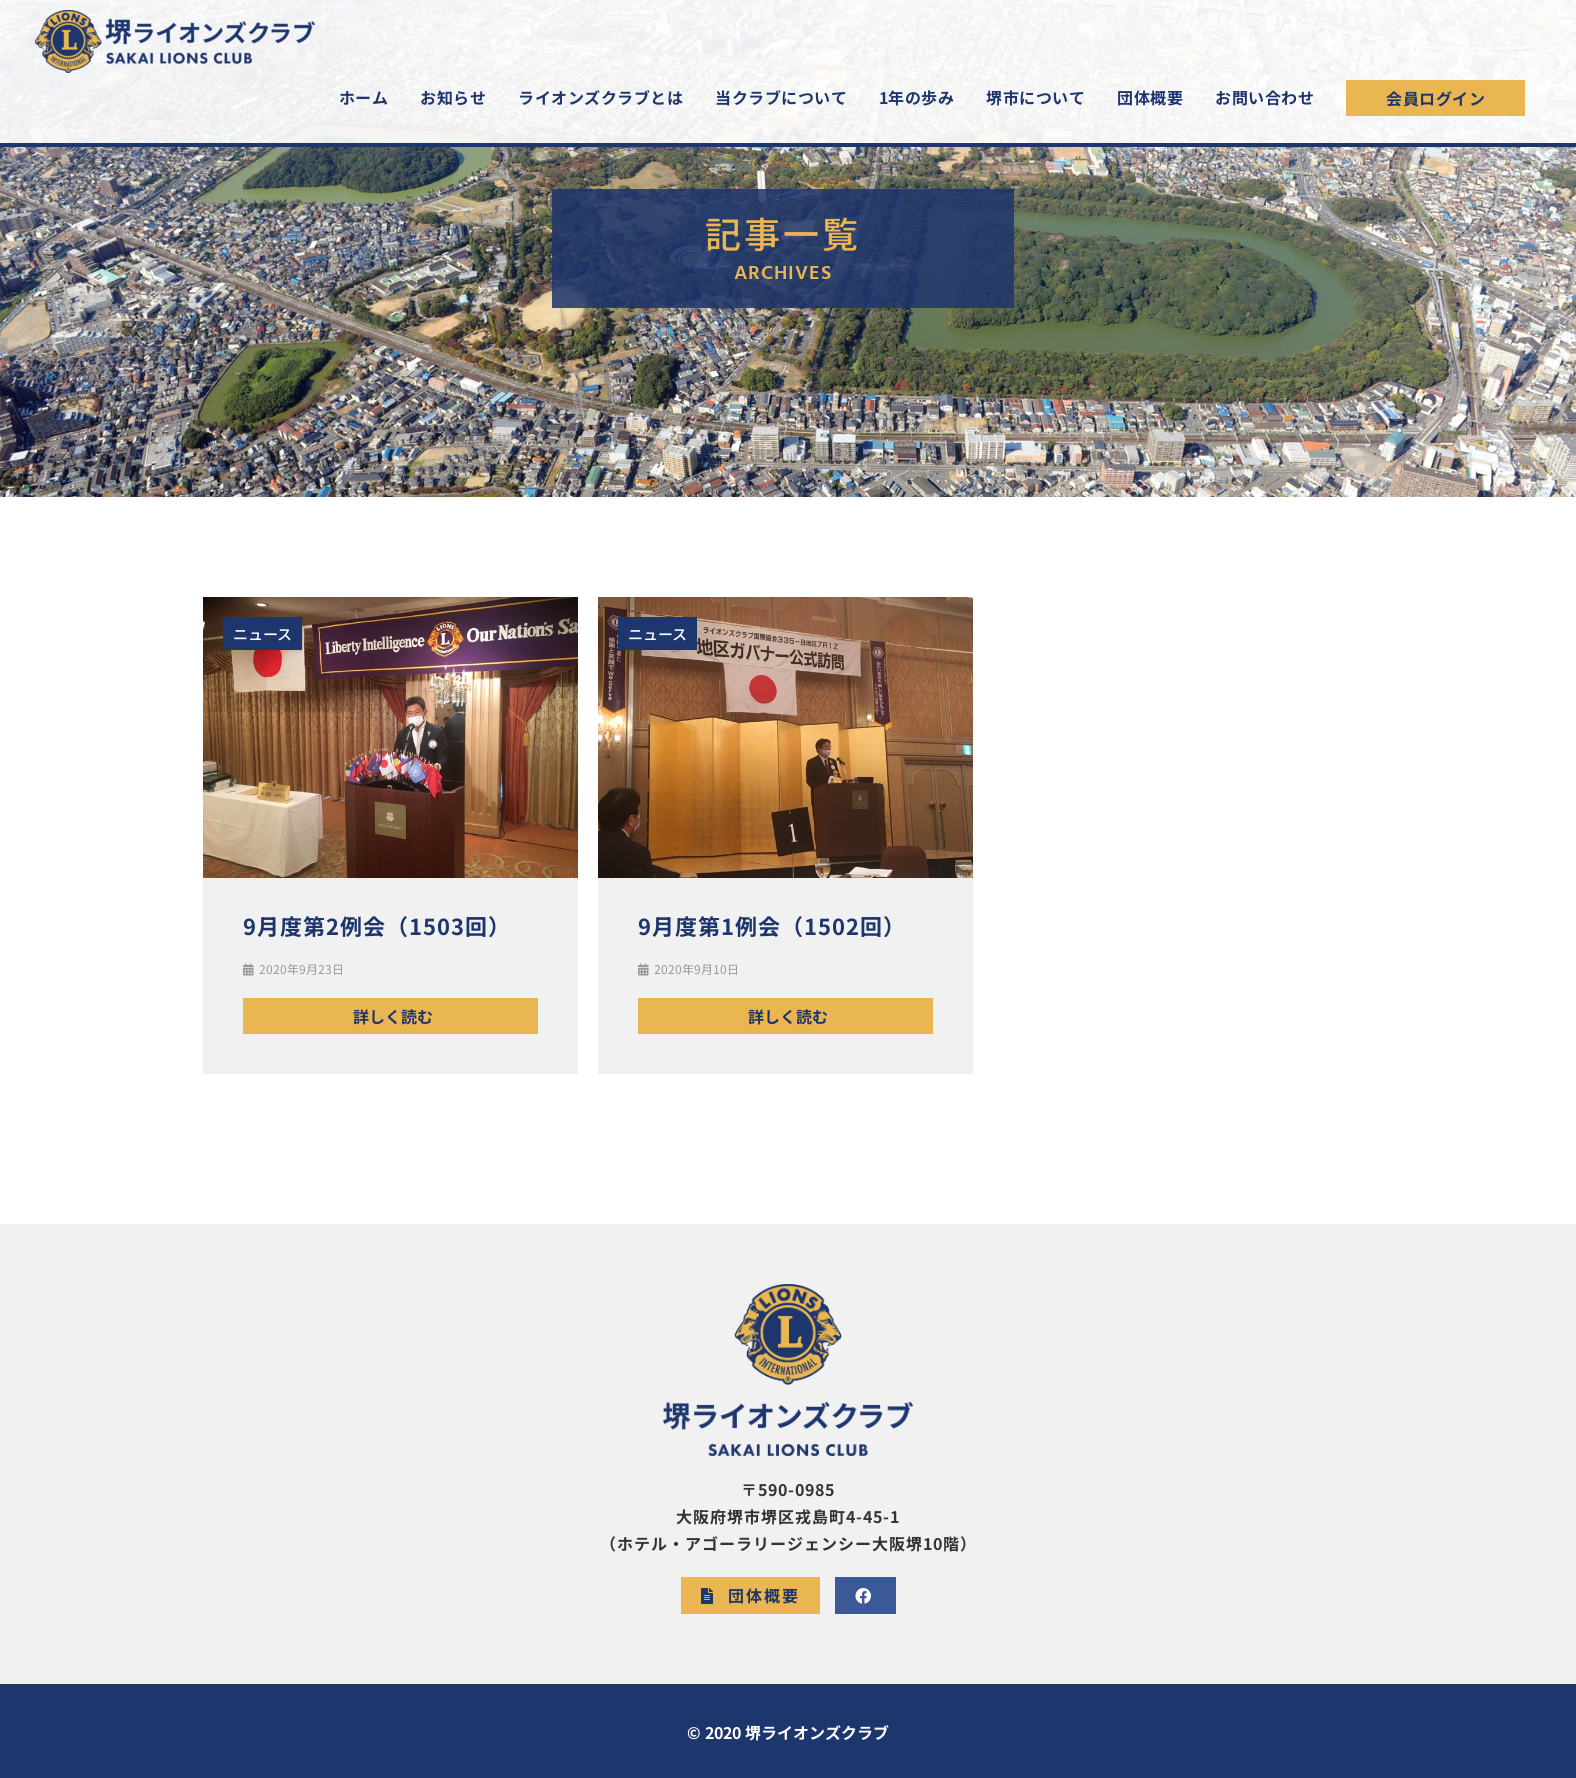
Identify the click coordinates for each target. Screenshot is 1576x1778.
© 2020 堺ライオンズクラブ (788, 1732)
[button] (1435, 105)
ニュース (262, 633)
